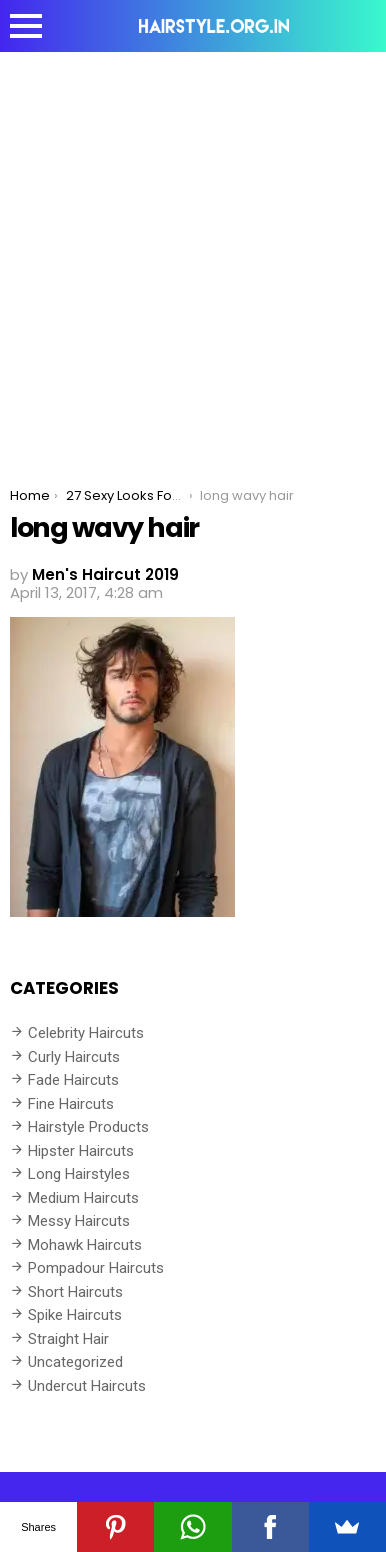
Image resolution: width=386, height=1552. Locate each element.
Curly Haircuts (74, 1057)
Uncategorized (75, 1362)
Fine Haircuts (71, 1104)
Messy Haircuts (79, 1221)
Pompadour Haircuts (96, 1268)
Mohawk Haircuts (85, 1245)
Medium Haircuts (83, 1198)
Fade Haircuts (73, 1080)
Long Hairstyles (79, 1174)
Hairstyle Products (88, 1127)
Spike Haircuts (75, 1315)
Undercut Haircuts (87, 1386)
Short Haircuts (75, 1292)
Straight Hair (68, 1339)
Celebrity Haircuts (86, 1033)
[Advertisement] (193, 255)
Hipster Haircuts (81, 1151)
